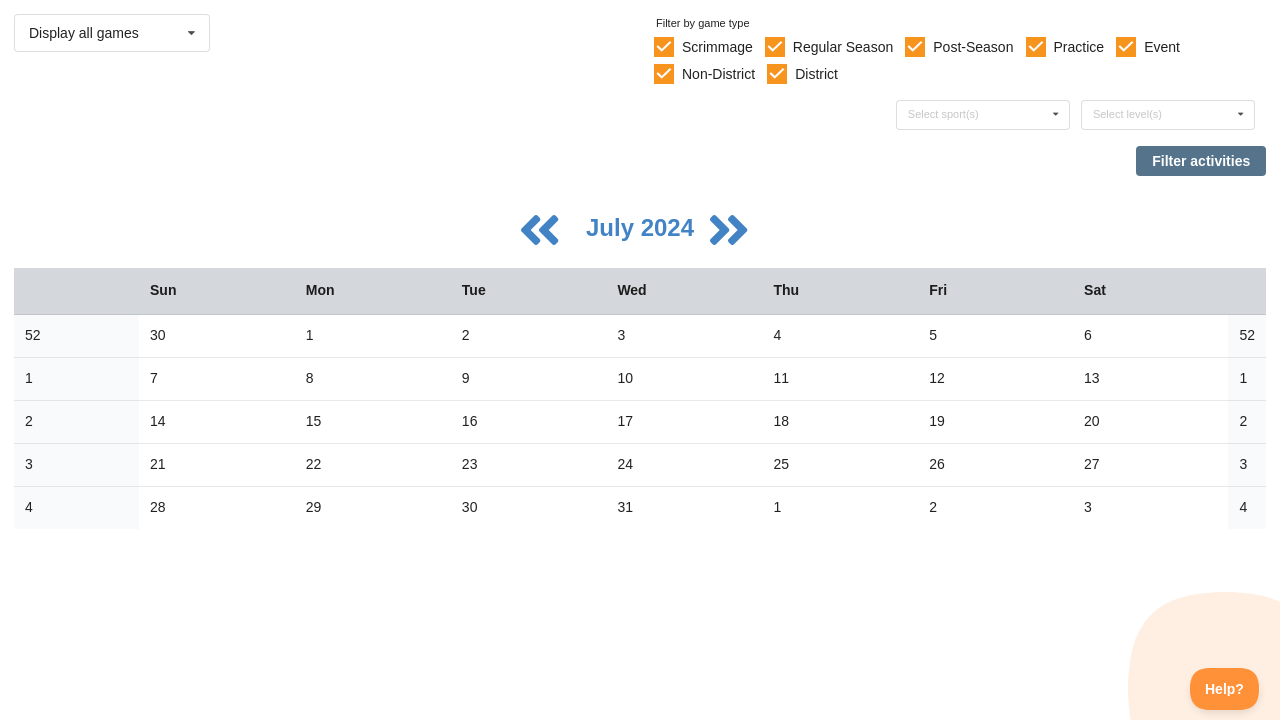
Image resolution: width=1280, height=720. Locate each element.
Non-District (718, 74)
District (816, 74)
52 (33, 335)
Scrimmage (717, 47)
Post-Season (973, 47)
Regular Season (843, 47)
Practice (1079, 47)
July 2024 (643, 227)
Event (1162, 47)
